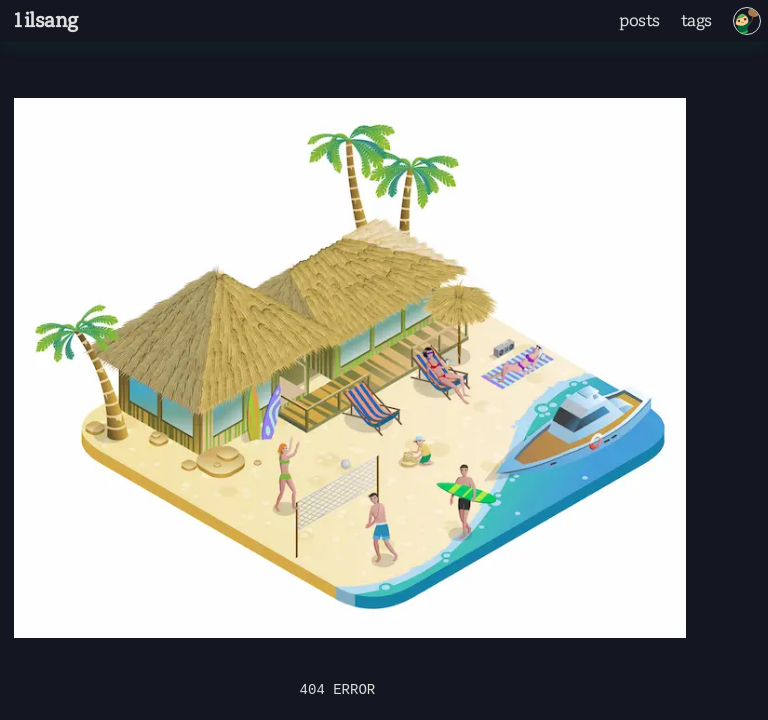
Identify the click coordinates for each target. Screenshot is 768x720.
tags (696, 21)
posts (639, 21)
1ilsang (44, 20)
